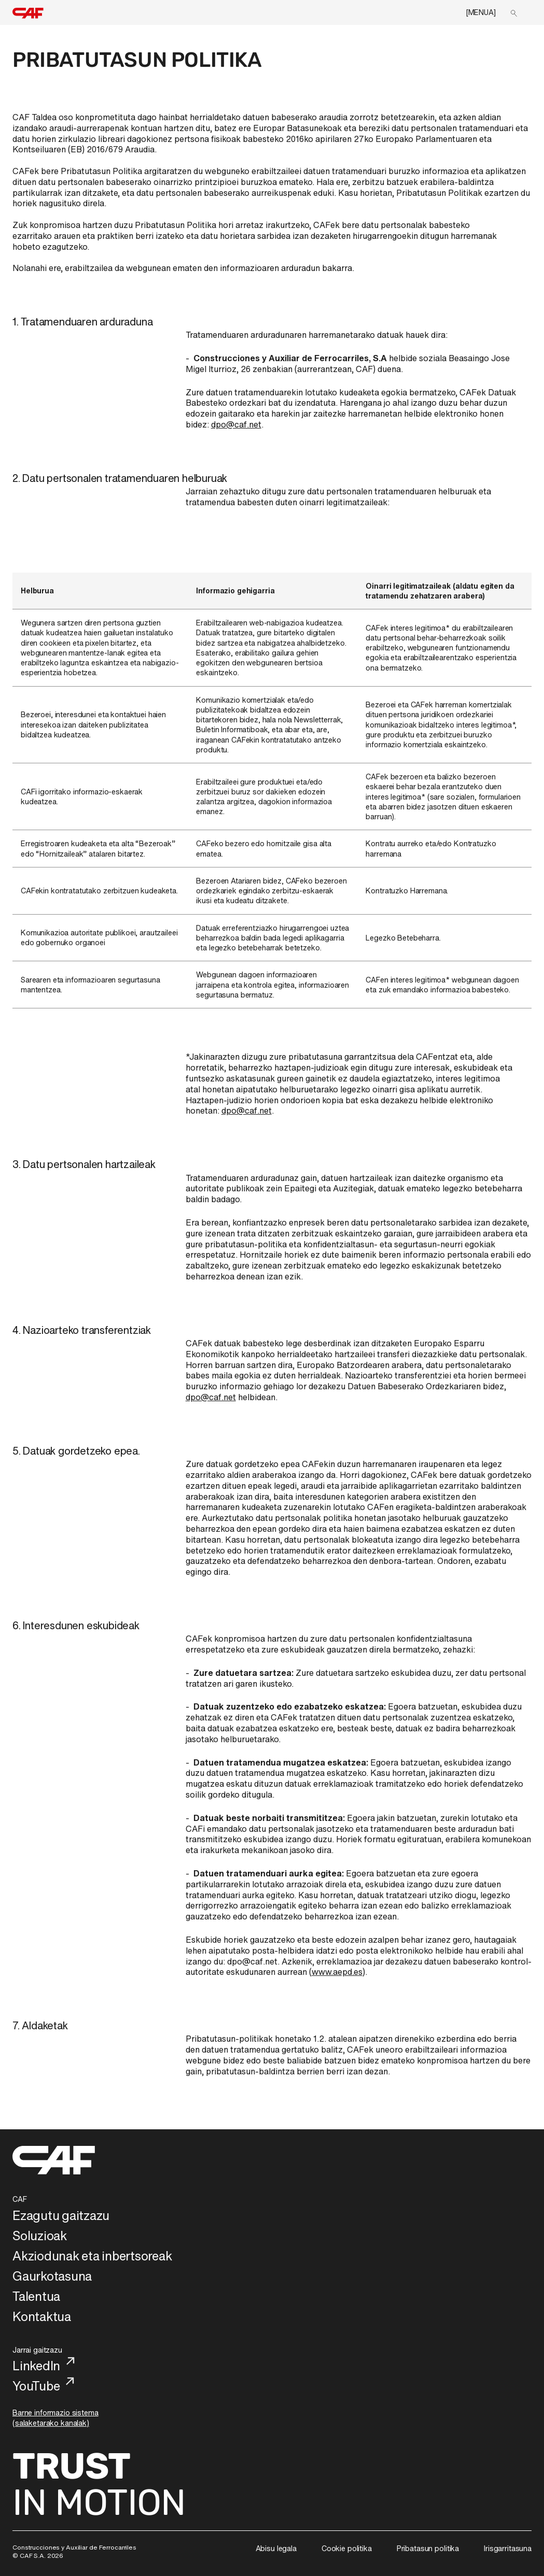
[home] (28, 13)
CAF (19, 2199)
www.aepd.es (337, 1972)
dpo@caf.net (236, 424)
